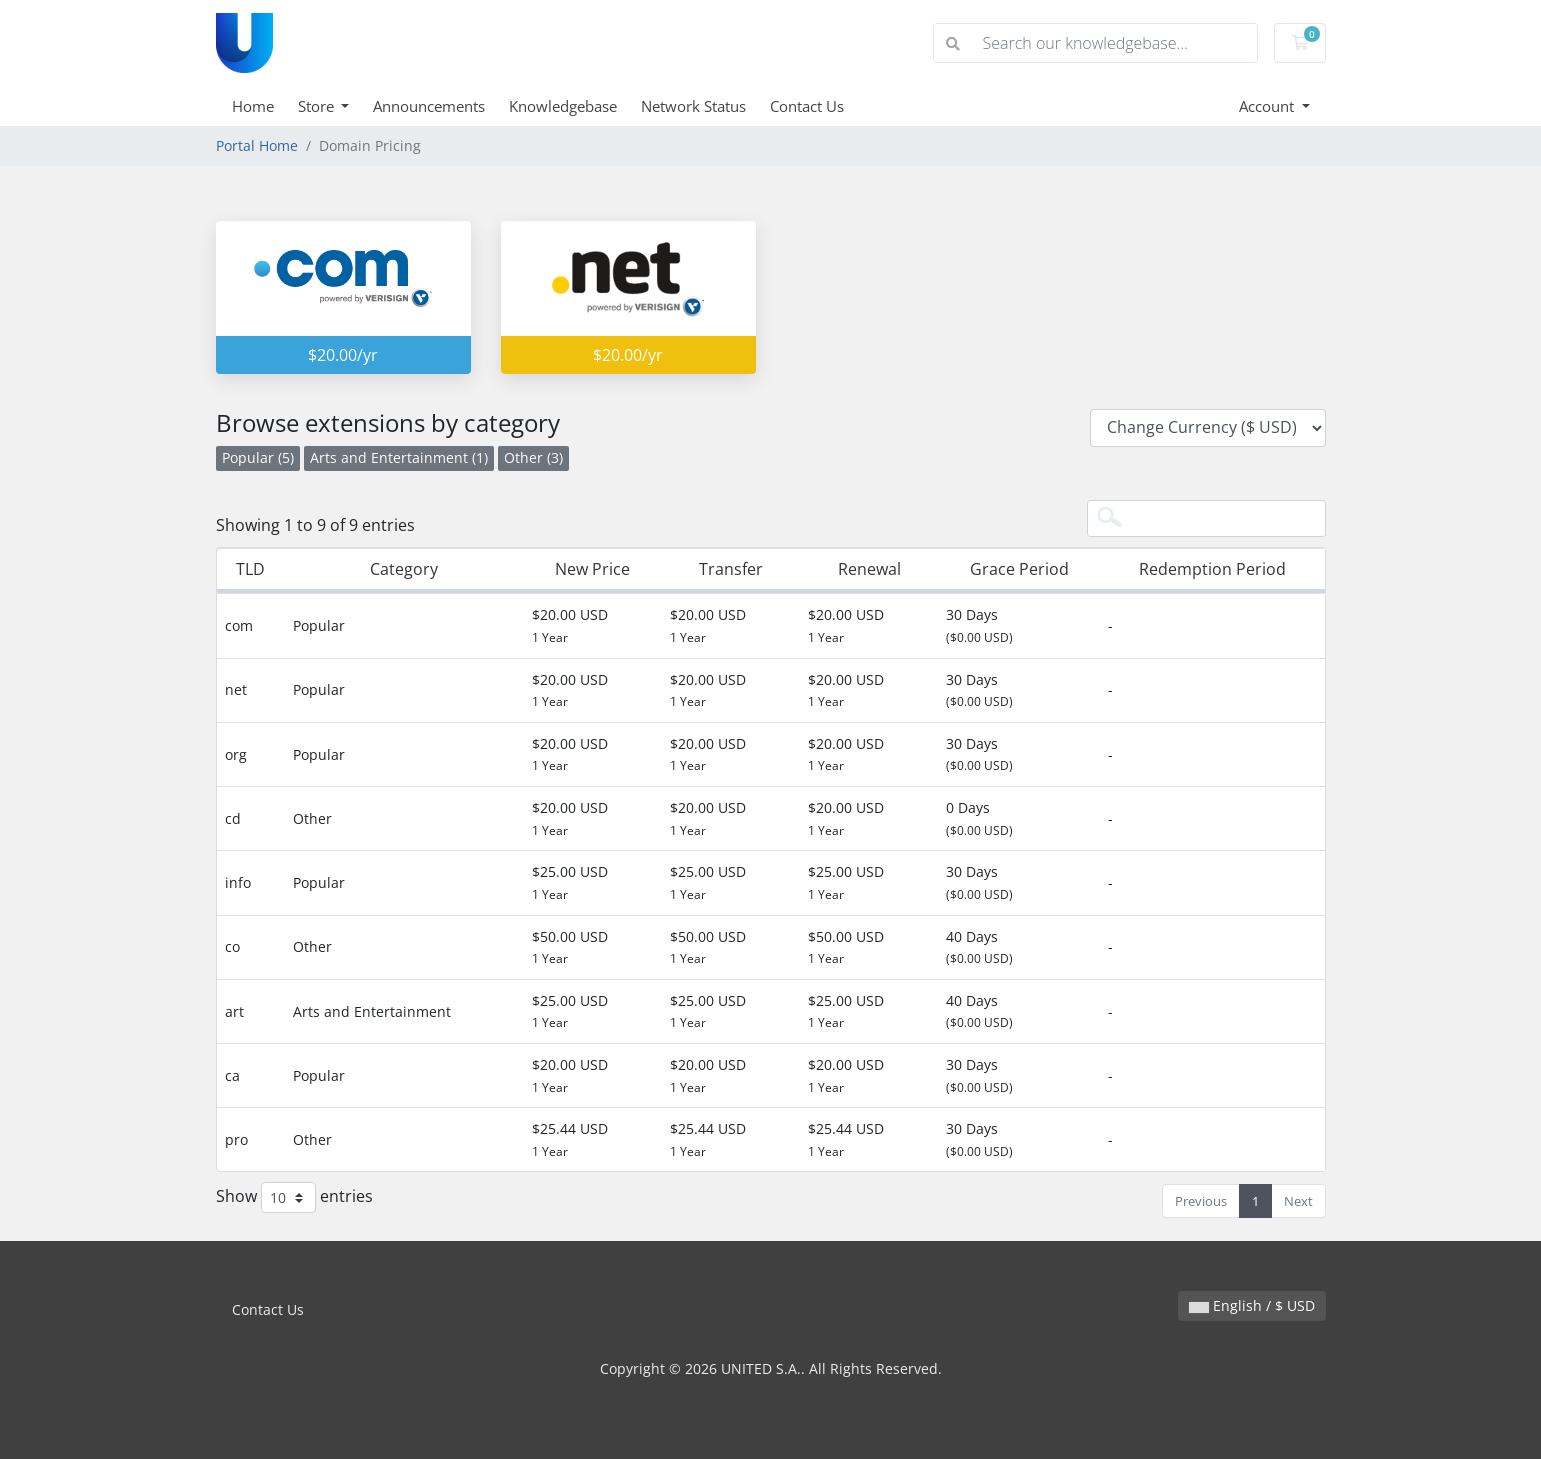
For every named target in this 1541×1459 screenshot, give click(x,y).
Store (318, 106)
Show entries (294, 1197)
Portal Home (257, 145)
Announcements (429, 106)
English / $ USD (1252, 1305)
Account (1268, 106)
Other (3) (533, 457)
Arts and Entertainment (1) (399, 457)
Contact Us (807, 106)
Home (253, 106)
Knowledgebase (563, 106)
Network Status (693, 106)
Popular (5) (258, 457)
